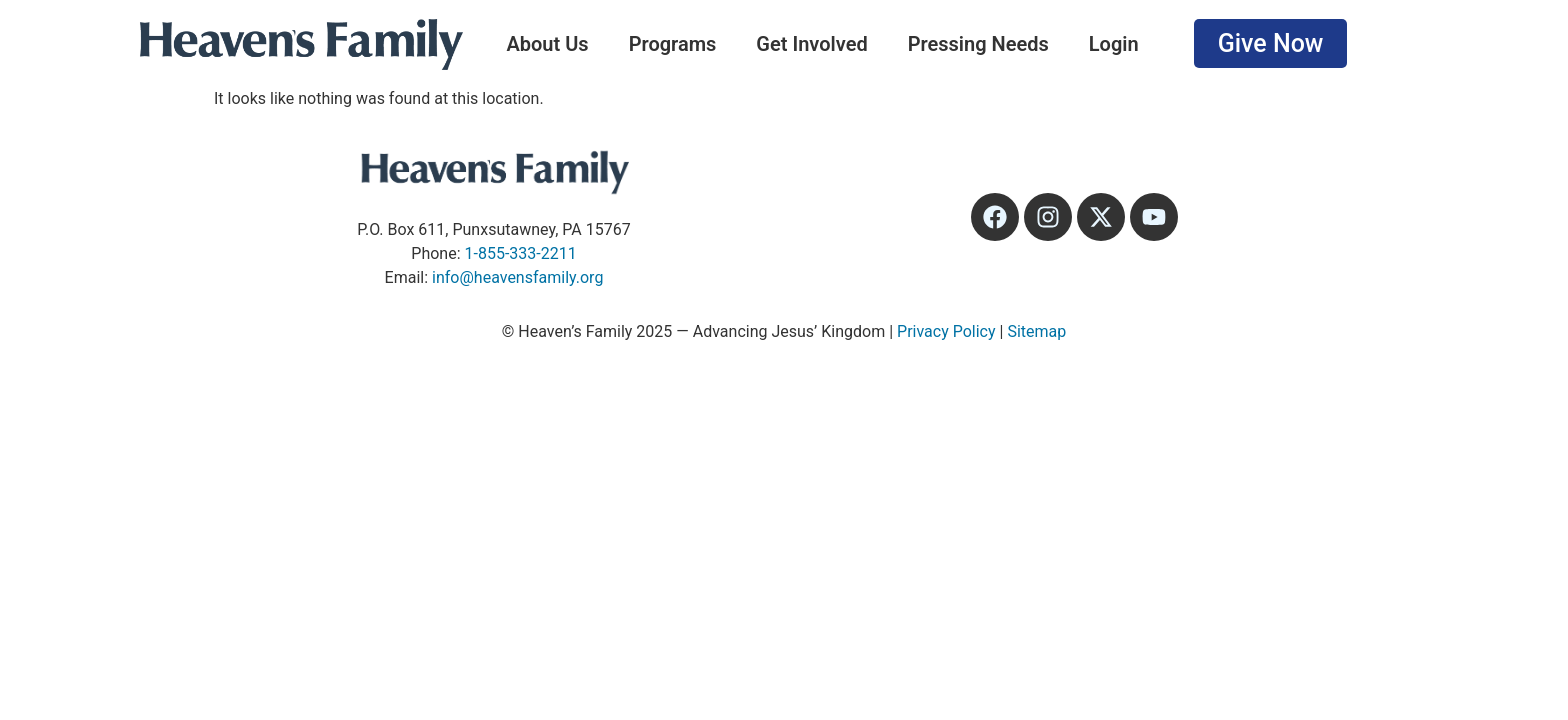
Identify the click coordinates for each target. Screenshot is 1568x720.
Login (1114, 44)
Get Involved (811, 44)
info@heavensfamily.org (517, 277)
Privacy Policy (946, 331)
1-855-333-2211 (521, 253)
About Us (547, 44)
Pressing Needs (978, 44)
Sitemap (1036, 331)
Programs (673, 44)
